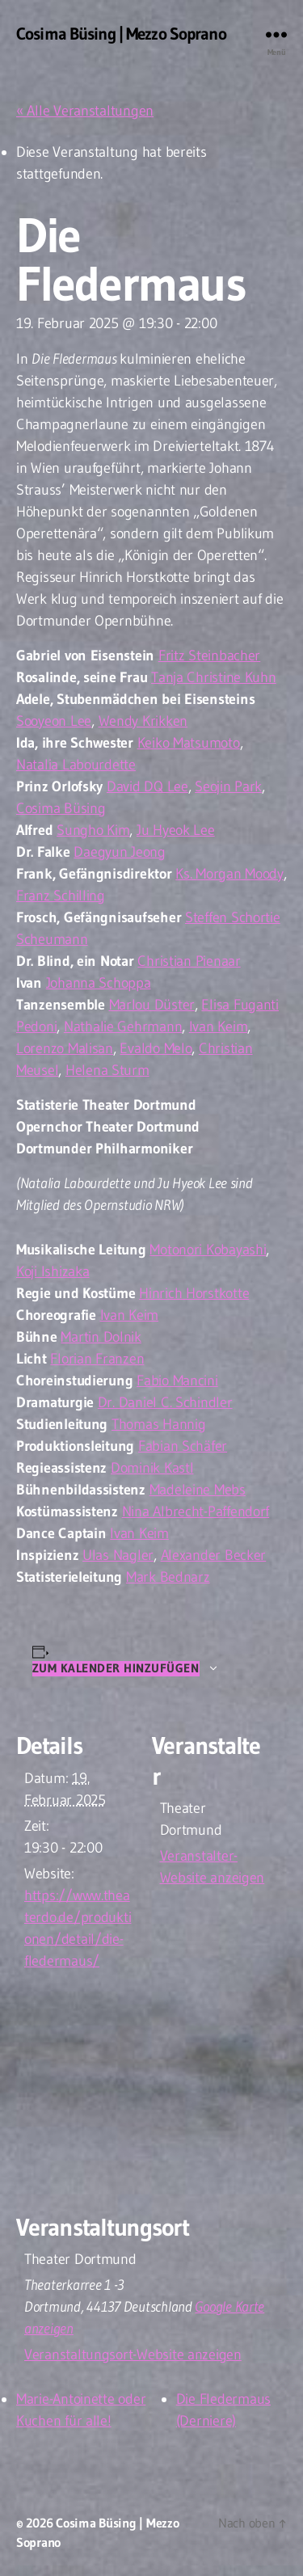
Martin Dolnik (101, 1337)
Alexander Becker (214, 1555)
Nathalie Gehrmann (123, 1026)
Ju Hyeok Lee (176, 830)
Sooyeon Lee (53, 721)
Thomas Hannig (159, 1424)
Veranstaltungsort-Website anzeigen (133, 2354)
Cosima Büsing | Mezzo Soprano (121, 34)
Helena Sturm (107, 1070)
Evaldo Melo (155, 1048)
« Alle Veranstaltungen (85, 111)
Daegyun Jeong (120, 852)
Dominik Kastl (152, 1468)
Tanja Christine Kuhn (213, 677)
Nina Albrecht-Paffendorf (196, 1511)
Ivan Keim (218, 1026)
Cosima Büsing (61, 808)
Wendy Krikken (143, 721)
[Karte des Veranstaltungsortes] (151, 2095)
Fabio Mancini (177, 1380)
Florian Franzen (97, 1359)
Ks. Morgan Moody (229, 874)
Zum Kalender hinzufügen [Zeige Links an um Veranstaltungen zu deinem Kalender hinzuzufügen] (116, 1668)
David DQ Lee (147, 786)
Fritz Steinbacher (209, 655)
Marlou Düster (152, 1005)
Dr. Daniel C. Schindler (165, 1402)
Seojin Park (228, 786)
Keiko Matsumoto (188, 743)
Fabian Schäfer (182, 1446)
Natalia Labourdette (76, 765)
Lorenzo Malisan (64, 1048)
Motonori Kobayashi (207, 1249)
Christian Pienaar (188, 961)
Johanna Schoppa (98, 983)
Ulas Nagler (118, 1555)
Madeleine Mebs (197, 1490)
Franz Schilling (60, 895)
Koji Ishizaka (53, 1271)
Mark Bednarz (168, 1577)
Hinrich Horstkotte (194, 1293)
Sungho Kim (93, 830)
